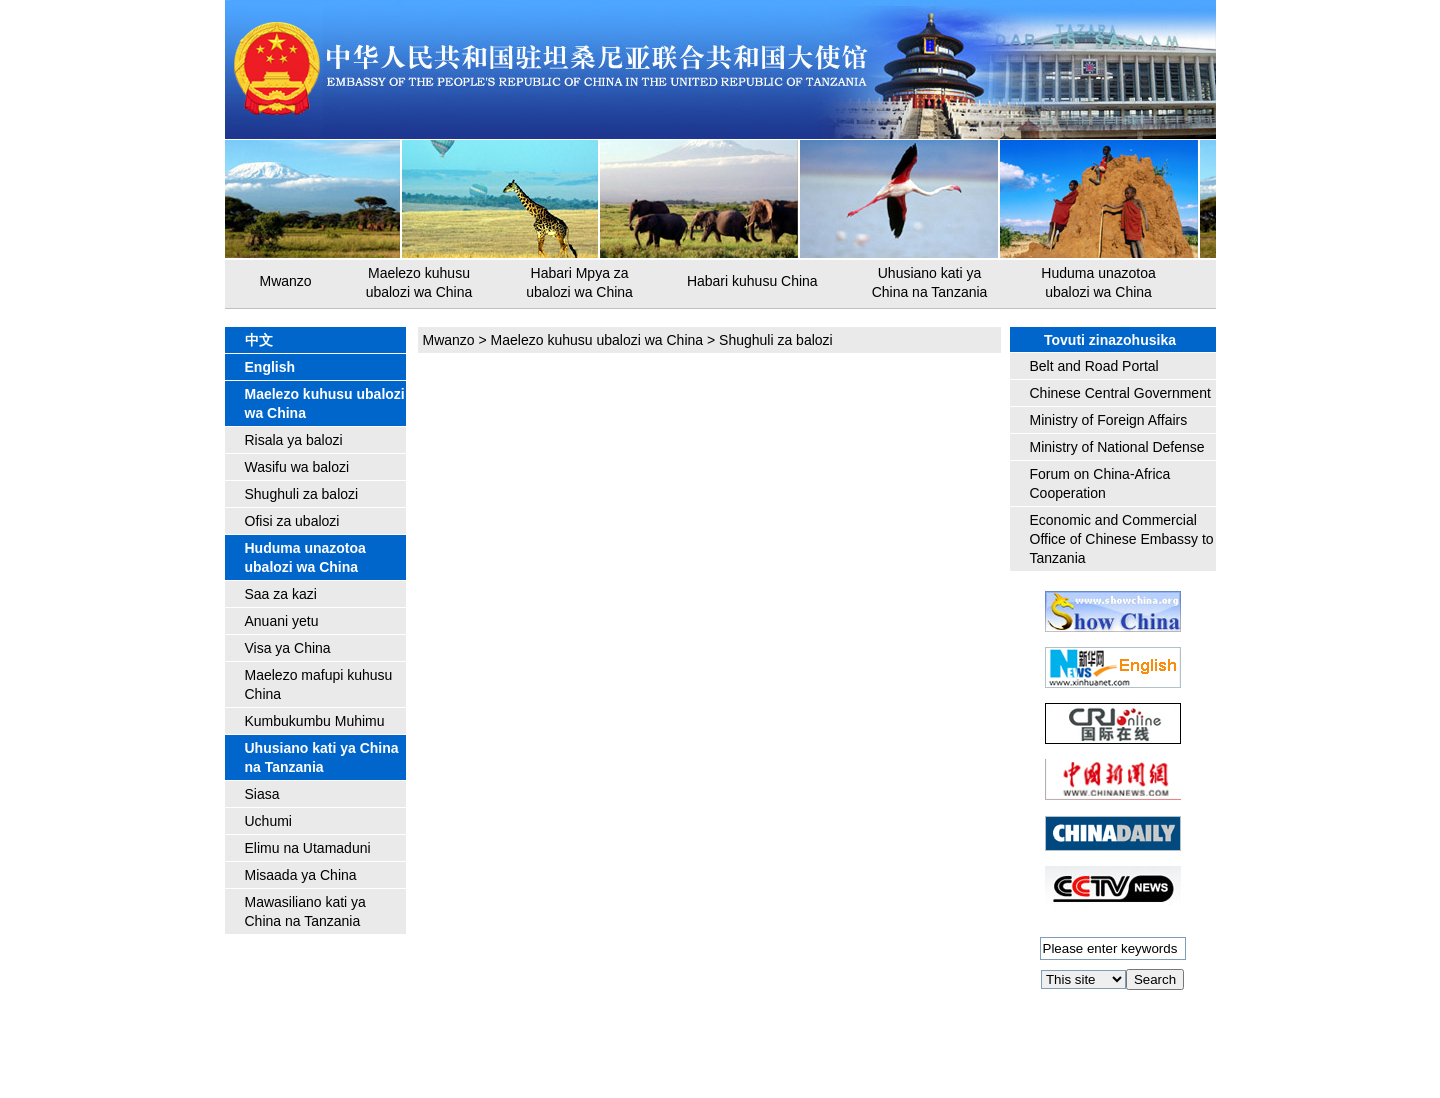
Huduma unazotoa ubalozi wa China (1098, 282)
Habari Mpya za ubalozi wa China (579, 282)
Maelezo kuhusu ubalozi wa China (419, 282)
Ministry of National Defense (1117, 447)
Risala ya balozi (294, 440)
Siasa (262, 794)
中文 (259, 340)
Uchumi (268, 821)
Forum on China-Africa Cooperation (1100, 483)
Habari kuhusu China (752, 281)
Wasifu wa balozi (297, 467)
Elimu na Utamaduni (308, 848)
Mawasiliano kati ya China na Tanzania (305, 911)
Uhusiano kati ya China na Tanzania (930, 282)
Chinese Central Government (1120, 393)
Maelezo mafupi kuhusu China (319, 684)
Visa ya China (288, 648)
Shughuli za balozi (302, 494)
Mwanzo (286, 281)
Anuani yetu (282, 621)
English (270, 367)
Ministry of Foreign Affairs (1109, 420)
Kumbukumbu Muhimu (315, 721)
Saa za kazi (281, 594)
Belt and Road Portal (1094, 366)
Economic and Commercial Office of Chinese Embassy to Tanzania (1122, 539)
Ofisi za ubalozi (292, 521)
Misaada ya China (301, 875)
